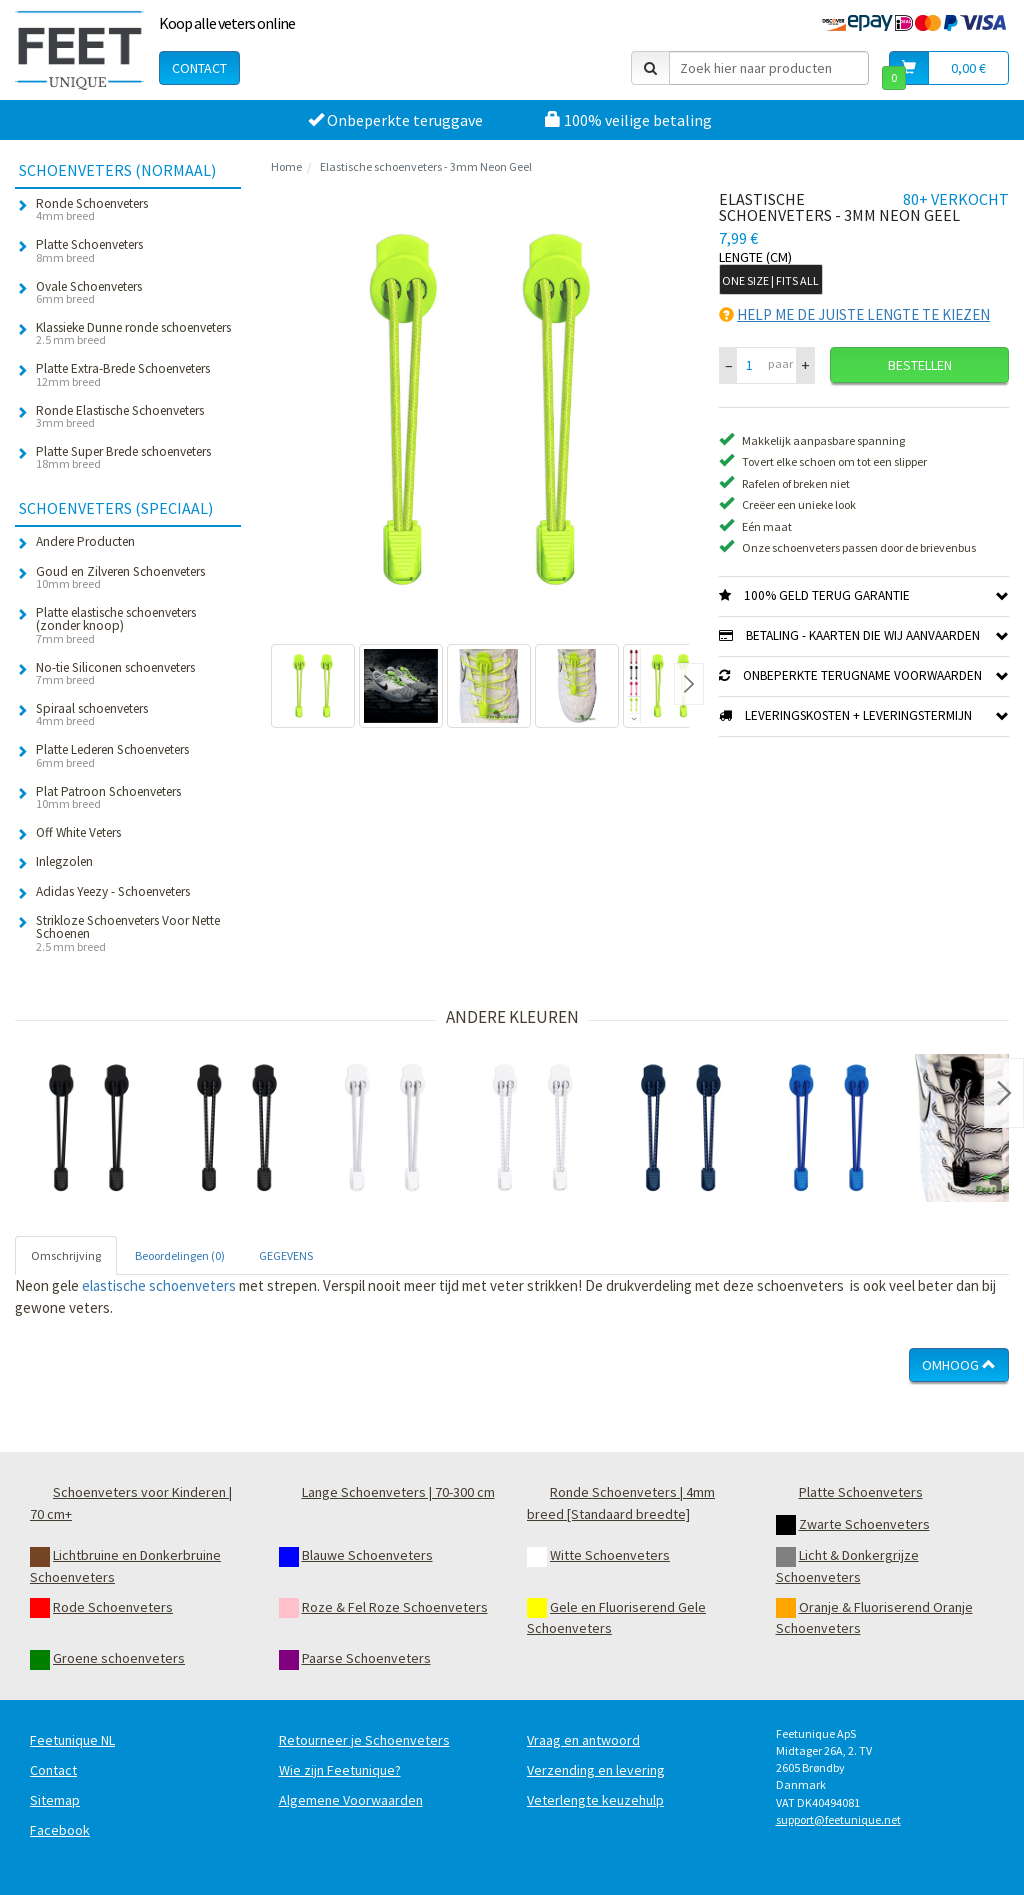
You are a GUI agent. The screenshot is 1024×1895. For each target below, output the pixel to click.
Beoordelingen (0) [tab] (180, 1255)
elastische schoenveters (159, 1285)
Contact (199, 68)
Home (286, 166)
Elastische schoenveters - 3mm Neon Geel (426, 166)
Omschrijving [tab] (66, 1255)
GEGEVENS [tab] (286, 1255)
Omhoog (959, 1365)
